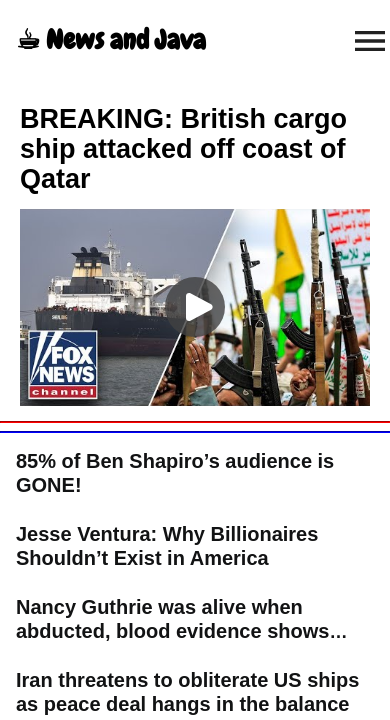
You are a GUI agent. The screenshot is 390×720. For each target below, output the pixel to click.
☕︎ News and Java (111, 40)
